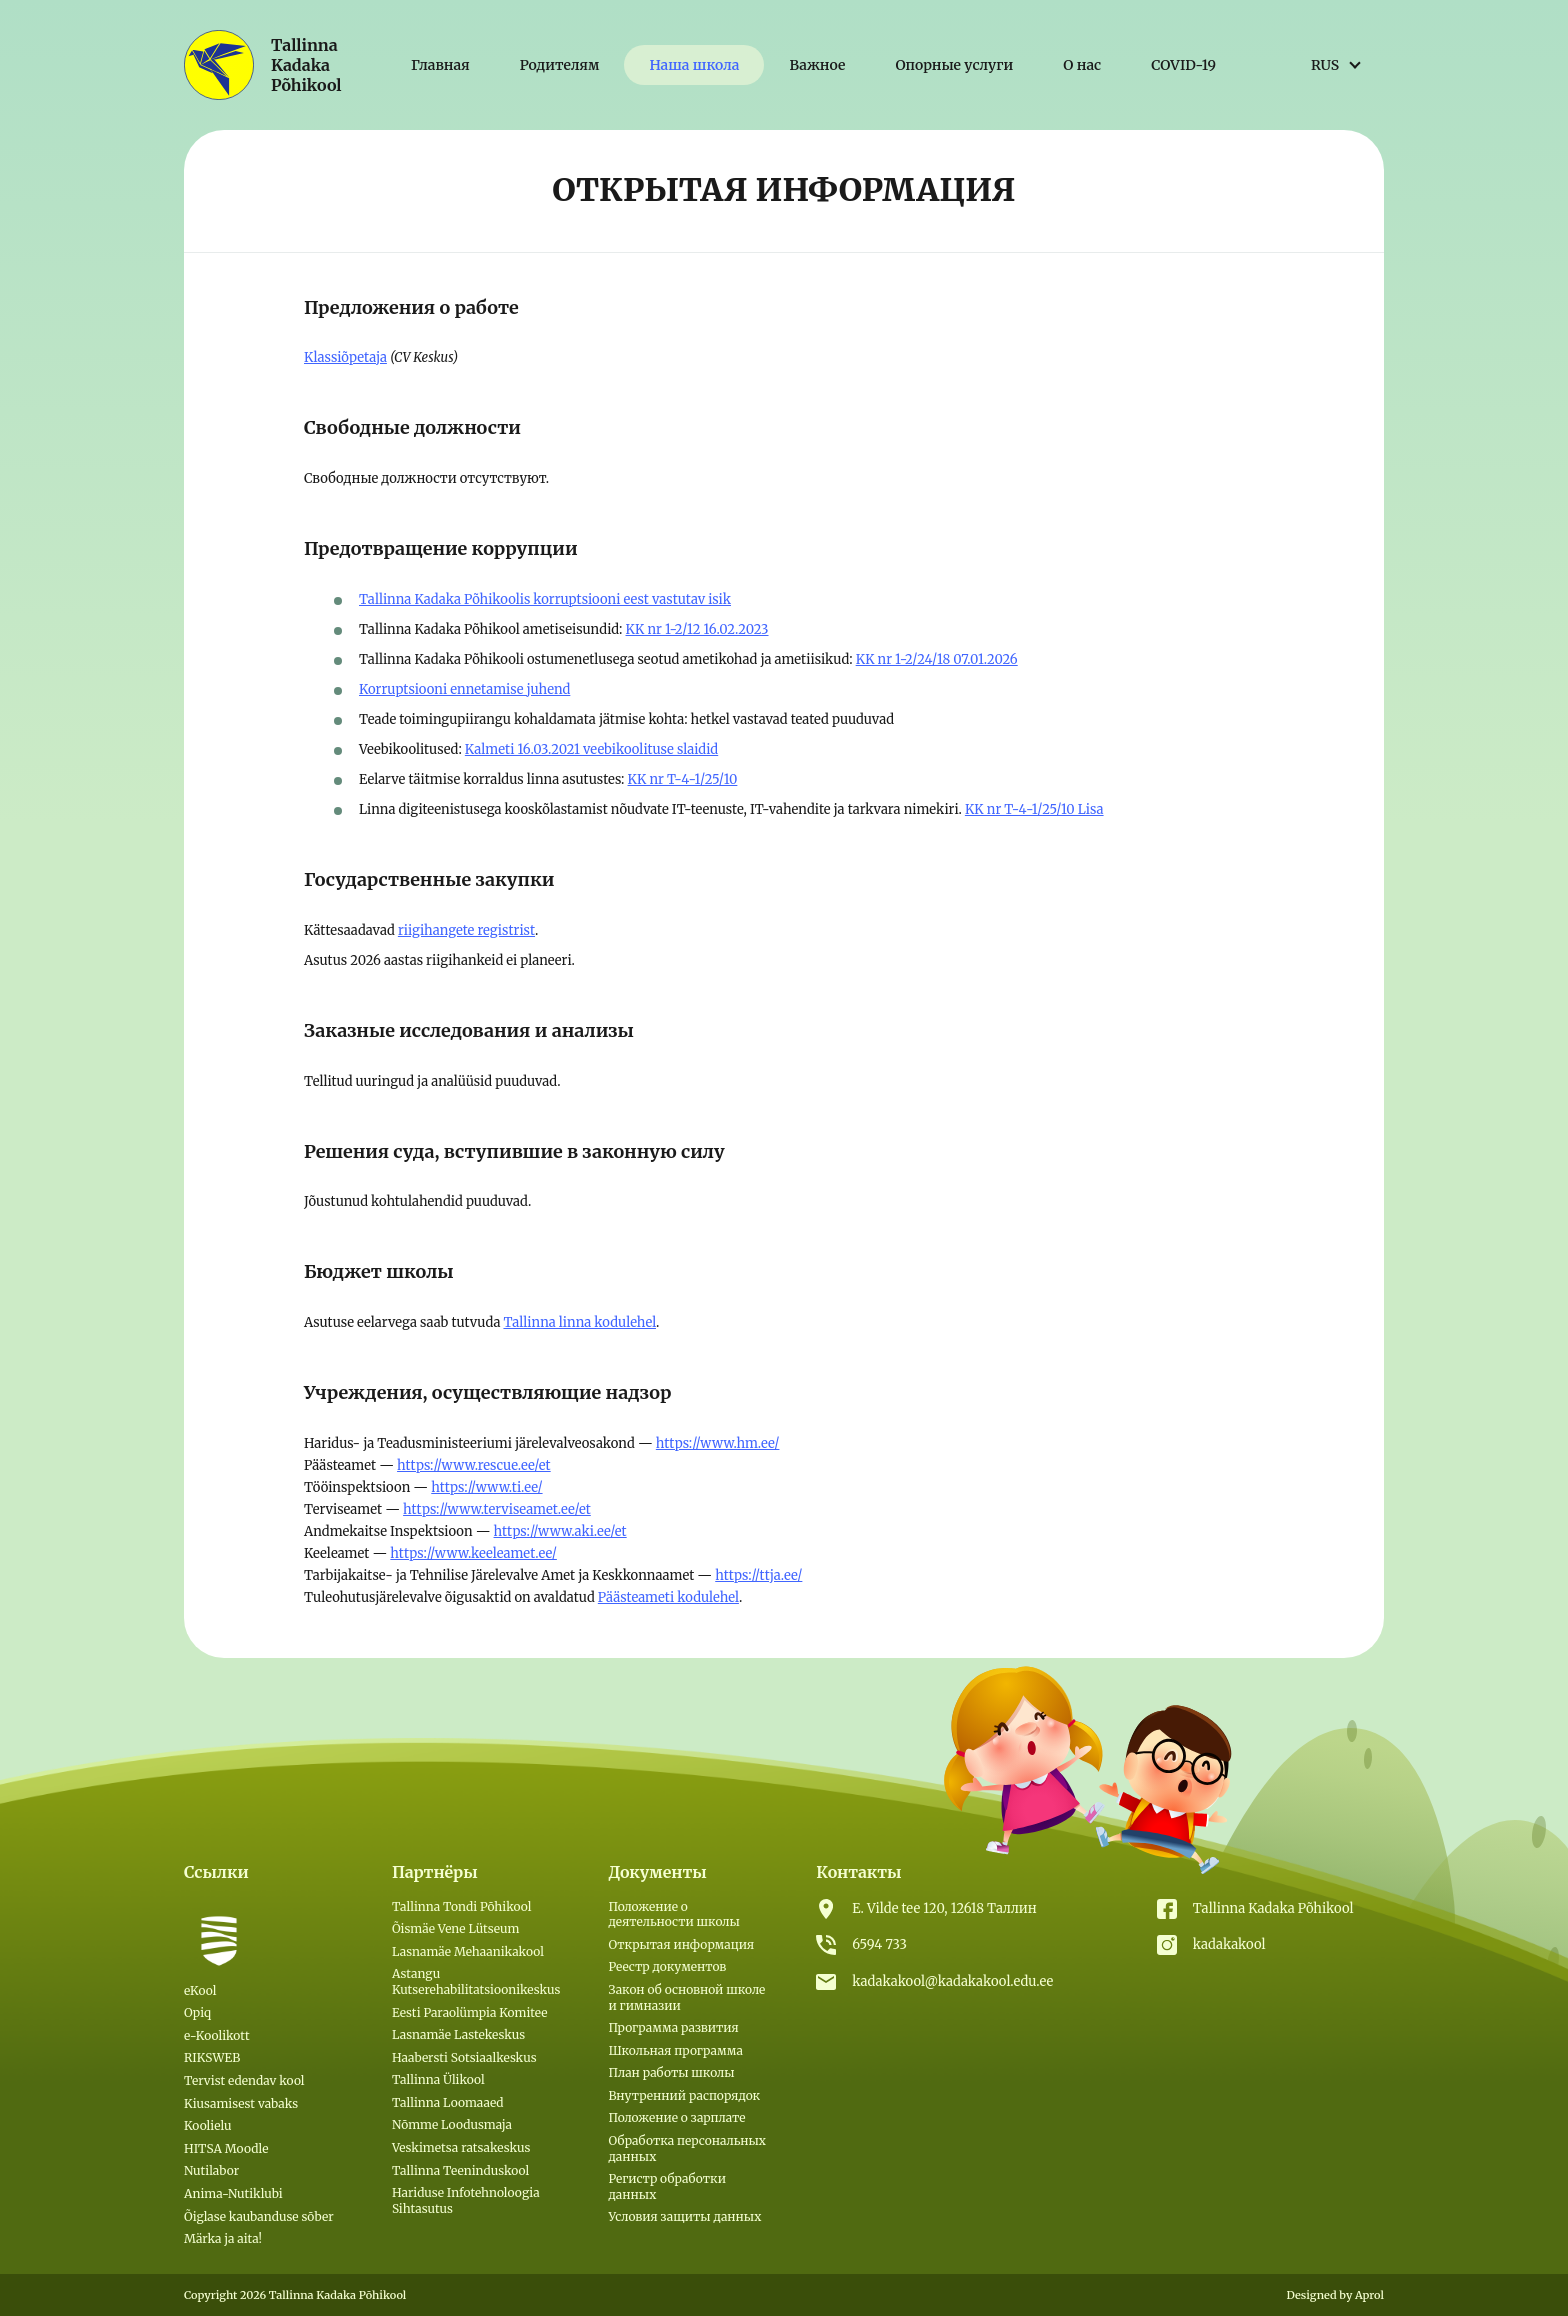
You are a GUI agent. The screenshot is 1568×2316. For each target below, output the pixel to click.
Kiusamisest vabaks (241, 2103)
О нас (1082, 65)
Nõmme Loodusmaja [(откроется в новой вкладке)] (452, 2124)
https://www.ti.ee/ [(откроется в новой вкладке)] (486, 1487)
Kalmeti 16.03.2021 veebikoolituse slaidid (591, 749)
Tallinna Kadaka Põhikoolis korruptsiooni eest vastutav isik (545, 599)
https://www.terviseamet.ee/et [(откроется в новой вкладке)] (497, 1509)
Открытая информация (681, 1944)
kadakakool (1229, 1944)
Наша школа (694, 65)
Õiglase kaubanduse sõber (259, 2216)
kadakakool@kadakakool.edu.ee (952, 1981)
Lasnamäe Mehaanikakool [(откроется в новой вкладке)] (468, 1951)
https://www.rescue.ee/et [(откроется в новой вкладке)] (474, 1465)
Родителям (560, 65)
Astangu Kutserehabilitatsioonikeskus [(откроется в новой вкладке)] (476, 1981)
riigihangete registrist (466, 930)
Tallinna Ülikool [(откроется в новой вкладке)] (438, 2079)
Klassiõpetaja (345, 357)
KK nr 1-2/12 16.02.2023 (697, 629)
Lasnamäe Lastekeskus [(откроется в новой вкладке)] (458, 2034)
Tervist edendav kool (244, 2080)
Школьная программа (675, 2050)
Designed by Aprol (1335, 2295)
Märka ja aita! (223, 2238)
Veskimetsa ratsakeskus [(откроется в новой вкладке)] (461, 2147)
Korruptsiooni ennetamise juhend (464, 689)
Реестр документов (667, 1966)
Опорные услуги (954, 65)
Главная (440, 65)
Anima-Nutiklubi (233, 2193)
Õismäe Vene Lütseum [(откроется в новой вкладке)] (456, 1928)
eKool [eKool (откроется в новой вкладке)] (200, 1990)
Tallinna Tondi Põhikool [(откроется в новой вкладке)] (462, 1906)
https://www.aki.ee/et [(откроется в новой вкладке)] (560, 1531)
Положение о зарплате (676, 2117)
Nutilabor (211, 2170)
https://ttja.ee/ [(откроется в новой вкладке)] (758, 1575)
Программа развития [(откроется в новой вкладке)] (673, 2027)
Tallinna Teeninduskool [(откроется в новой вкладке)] (460, 2170)
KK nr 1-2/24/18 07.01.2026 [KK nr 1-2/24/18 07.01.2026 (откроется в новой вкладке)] (937, 659)
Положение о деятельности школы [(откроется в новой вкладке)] (673, 1914)
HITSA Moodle (226, 2148)
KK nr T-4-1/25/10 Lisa (1034, 809)
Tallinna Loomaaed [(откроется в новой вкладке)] (448, 2102)
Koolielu (208, 2125)
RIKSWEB (212, 2057)
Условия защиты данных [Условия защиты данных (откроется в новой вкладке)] (684, 2216)
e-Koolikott (217, 2035)
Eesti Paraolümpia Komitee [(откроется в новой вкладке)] (470, 2012)
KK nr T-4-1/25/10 (683, 779)
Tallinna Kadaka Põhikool (1273, 1908)
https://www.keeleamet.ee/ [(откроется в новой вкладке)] (473, 1553)
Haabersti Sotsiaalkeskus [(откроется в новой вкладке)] (464, 2057)
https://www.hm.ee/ (718, 1443)
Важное (817, 65)
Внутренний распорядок (684, 2095)
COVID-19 (1183, 65)
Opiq (197, 2012)
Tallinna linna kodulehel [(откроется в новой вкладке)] (579, 1322)
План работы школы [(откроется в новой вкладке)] (671, 2072)
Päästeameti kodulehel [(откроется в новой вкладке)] (668, 1597)
